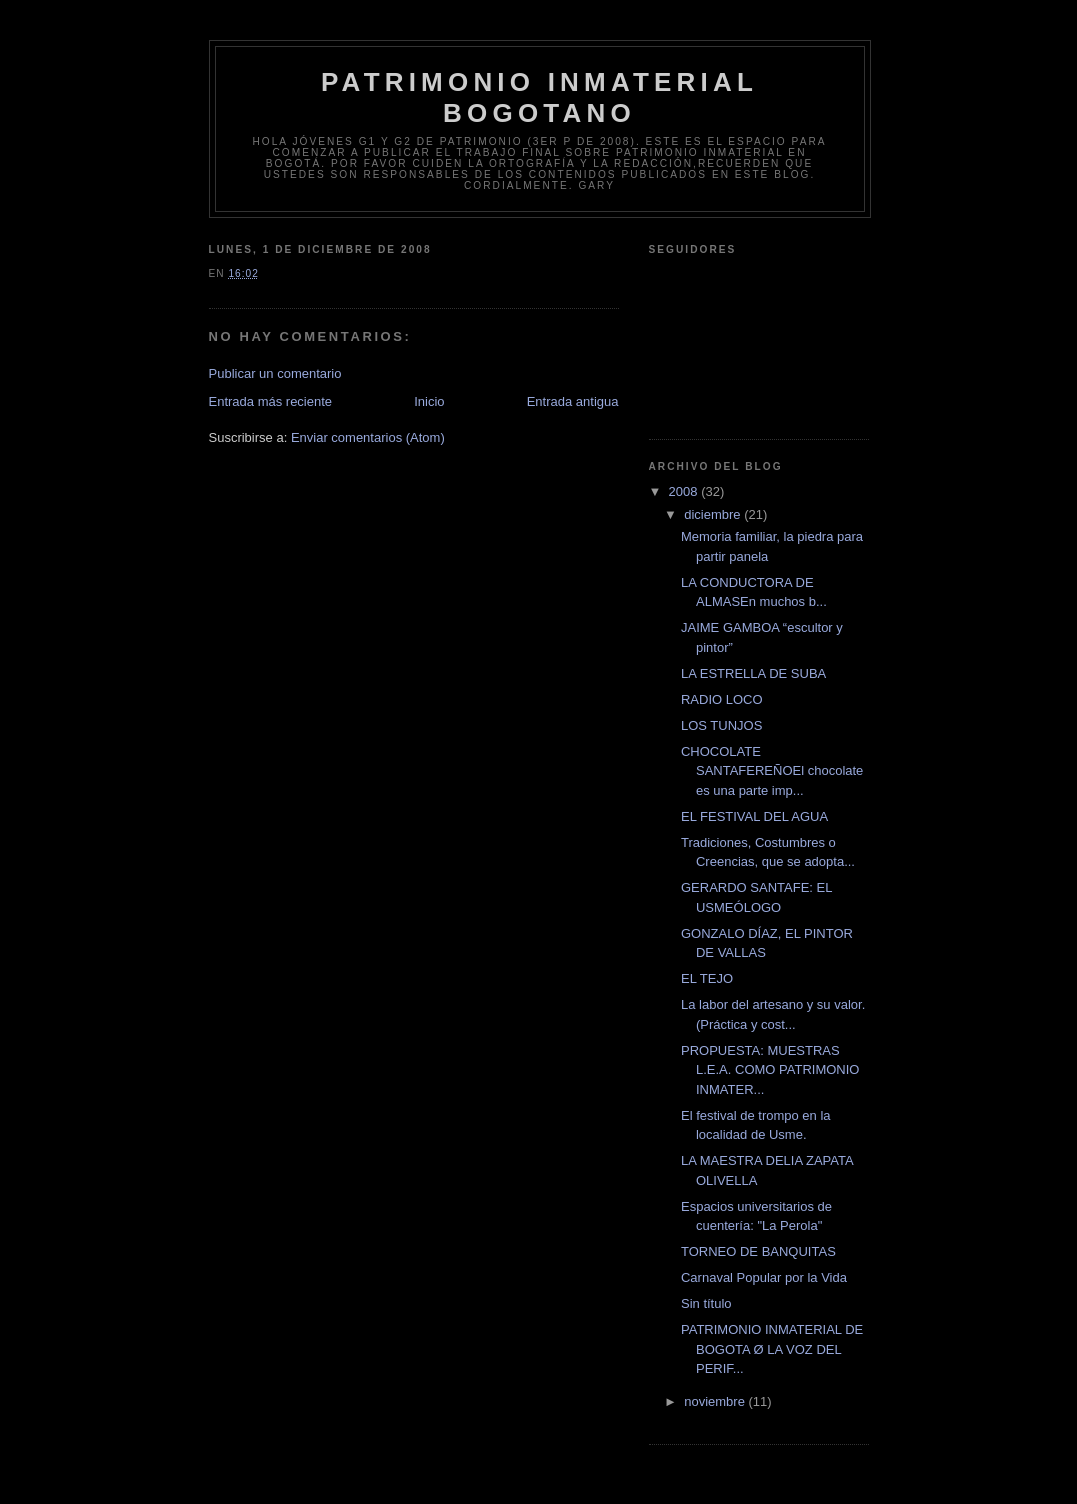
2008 (685, 491)
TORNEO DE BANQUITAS (758, 1251)
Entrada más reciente (271, 401)
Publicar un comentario (275, 373)
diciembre (714, 514)
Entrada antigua (573, 401)
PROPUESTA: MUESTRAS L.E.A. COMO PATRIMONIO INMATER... (770, 1070)
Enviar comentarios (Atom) (368, 437)
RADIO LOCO (722, 699)
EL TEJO (707, 978)
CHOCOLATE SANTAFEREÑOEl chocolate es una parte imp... (772, 771)
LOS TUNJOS (721, 725)
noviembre (716, 1401)
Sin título (706, 1303)
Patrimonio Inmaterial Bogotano (539, 97)
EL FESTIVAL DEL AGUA (754, 816)
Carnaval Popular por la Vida (764, 1277)
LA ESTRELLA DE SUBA (753, 673)
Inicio (429, 401)
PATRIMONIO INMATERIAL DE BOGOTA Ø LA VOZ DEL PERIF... (772, 1349)
